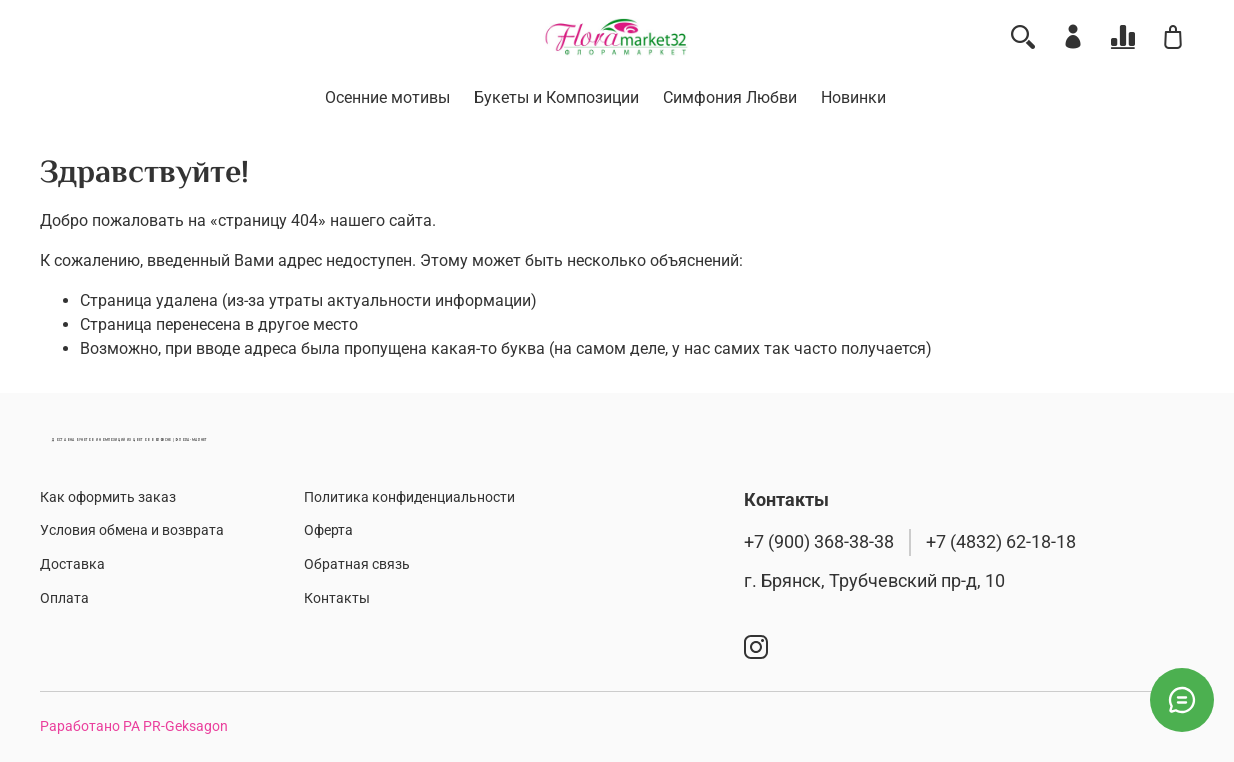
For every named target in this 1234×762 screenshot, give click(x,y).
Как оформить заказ (108, 497)
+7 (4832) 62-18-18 (1001, 542)
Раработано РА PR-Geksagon (134, 726)
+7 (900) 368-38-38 (819, 542)
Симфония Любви (730, 97)
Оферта (328, 530)
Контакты (337, 598)
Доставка (72, 564)
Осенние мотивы (387, 97)
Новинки (853, 97)
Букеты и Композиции (556, 97)
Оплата (64, 598)
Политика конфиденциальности (409, 497)
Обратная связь (357, 564)
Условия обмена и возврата (132, 530)
